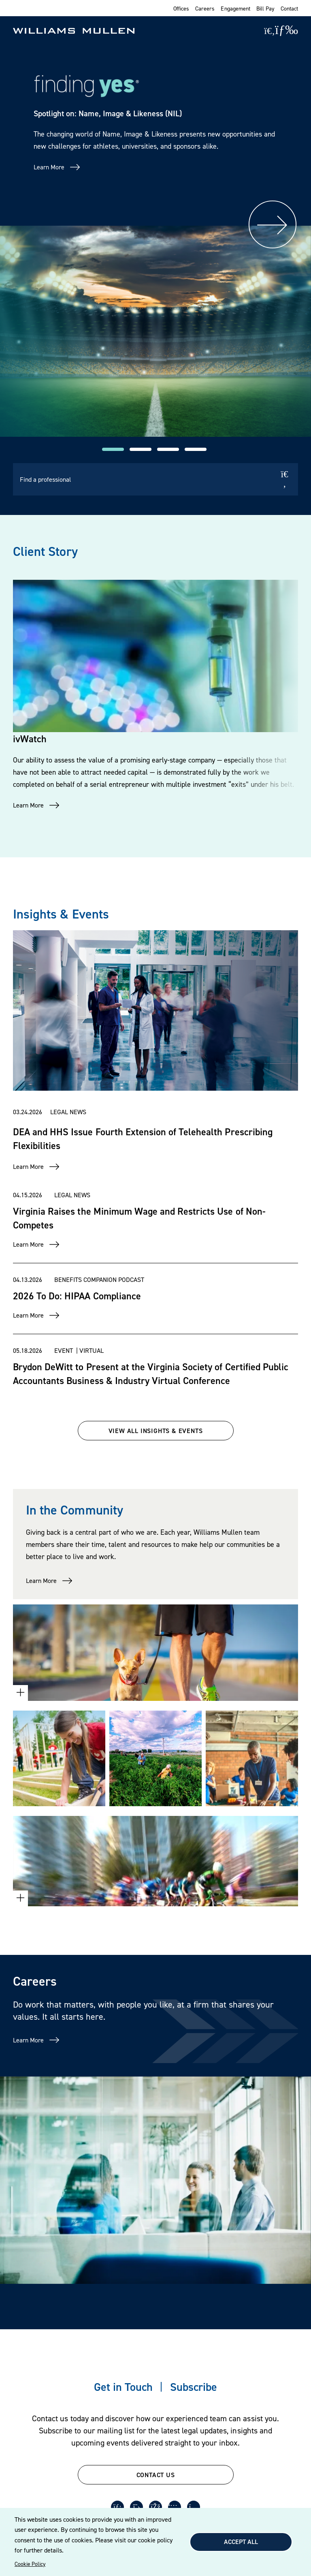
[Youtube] (174, 2507)
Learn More (49, 167)
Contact (289, 8)
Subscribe (193, 2386)
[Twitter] (136, 2507)
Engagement (235, 8)
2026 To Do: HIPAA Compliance (77, 1296)
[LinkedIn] (117, 2507)
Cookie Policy (30, 2564)
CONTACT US (155, 2475)
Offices (181, 8)
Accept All (241, 2542)
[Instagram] (193, 2507)
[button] (113, 449)
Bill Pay (265, 8)
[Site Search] (269, 30)
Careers (205, 8)
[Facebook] (155, 2507)
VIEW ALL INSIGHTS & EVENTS (156, 1431)
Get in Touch (123, 2386)
